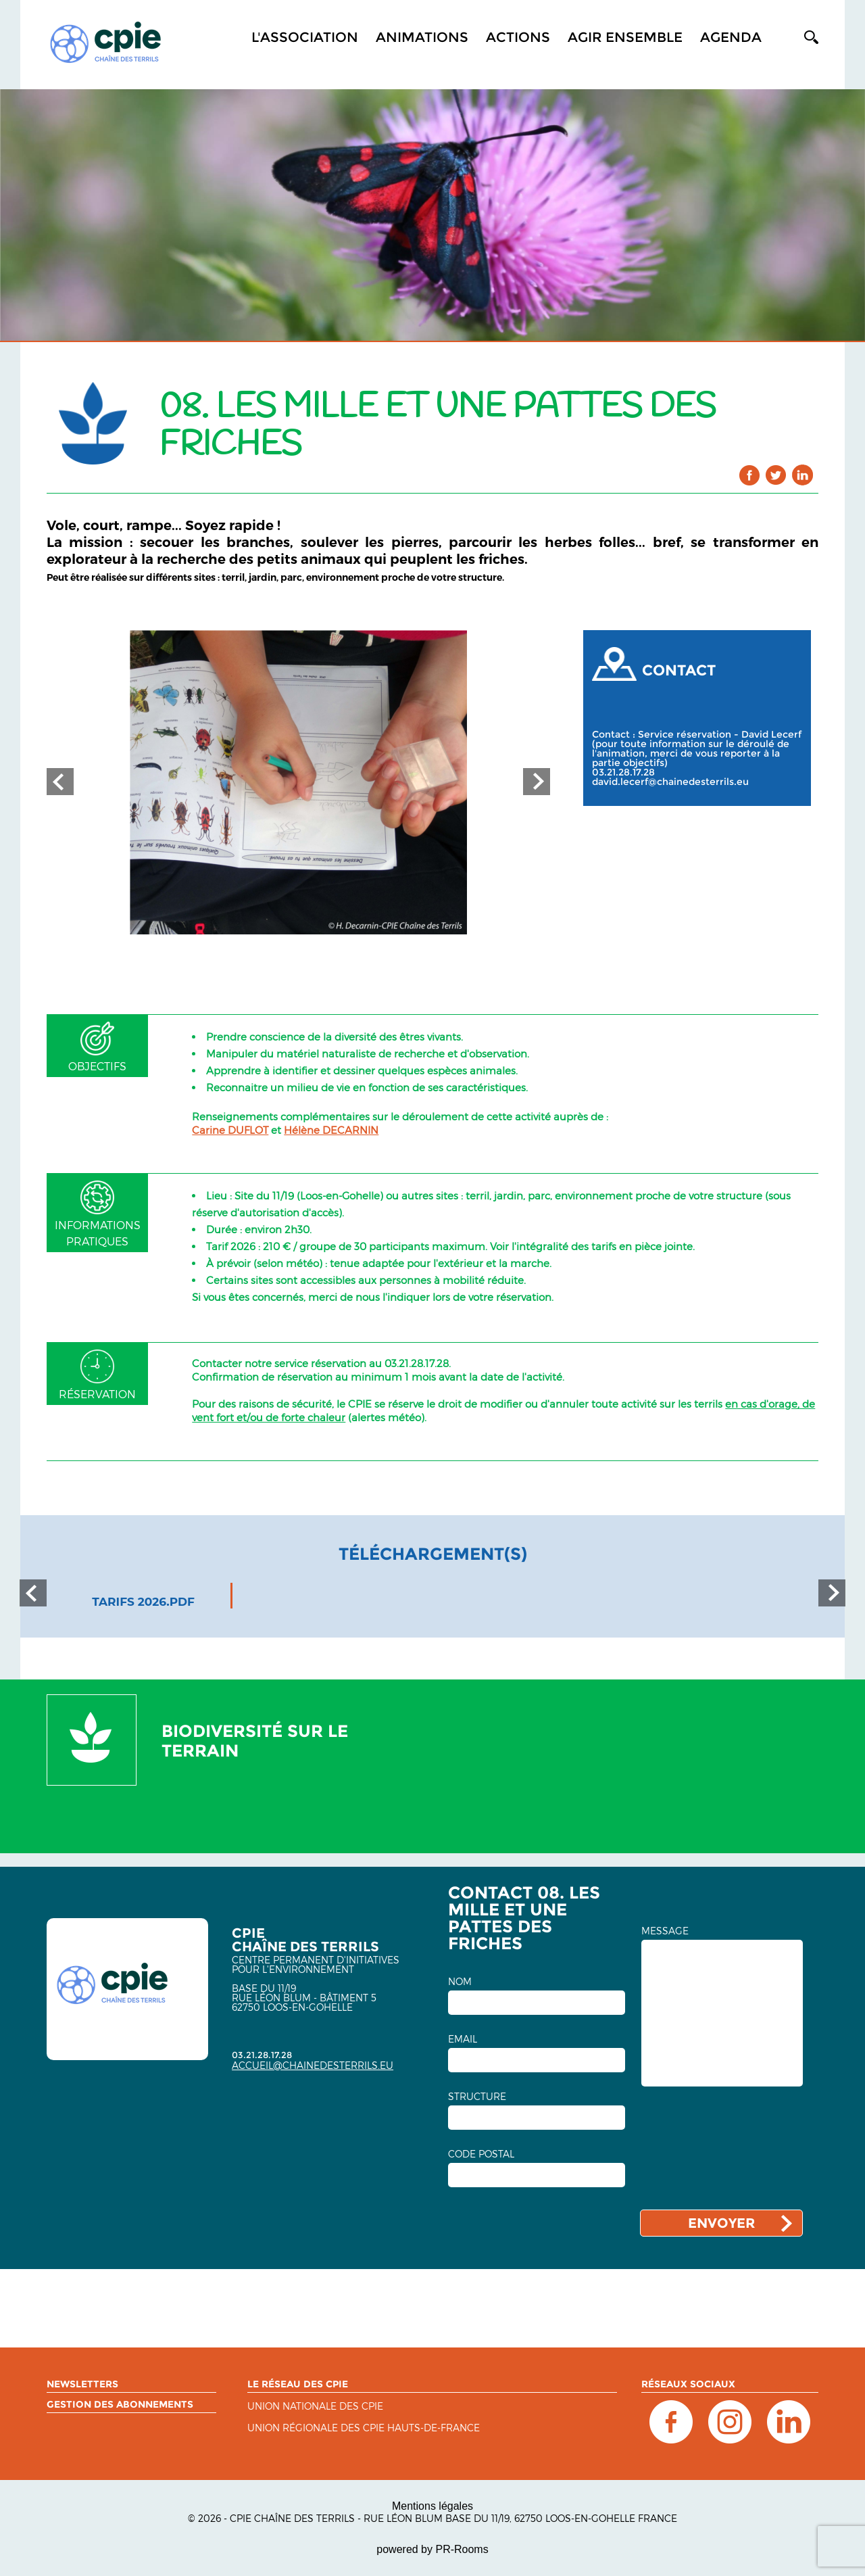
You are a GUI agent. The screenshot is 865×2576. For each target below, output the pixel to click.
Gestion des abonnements (120, 2404)
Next (536, 781)
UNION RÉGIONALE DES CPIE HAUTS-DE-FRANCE (363, 2428)
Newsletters (82, 2384)
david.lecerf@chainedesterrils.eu (670, 782)
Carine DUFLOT (230, 1130)
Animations (422, 37)
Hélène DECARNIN (331, 1130)
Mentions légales (432, 2506)
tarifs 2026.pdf (143, 1601)
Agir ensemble (625, 37)
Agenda (731, 37)
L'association (304, 37)
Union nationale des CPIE (315, 2407)
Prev (60, 781)
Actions (518, 37)
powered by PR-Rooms (432, 2549)
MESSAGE (665, 1931)
